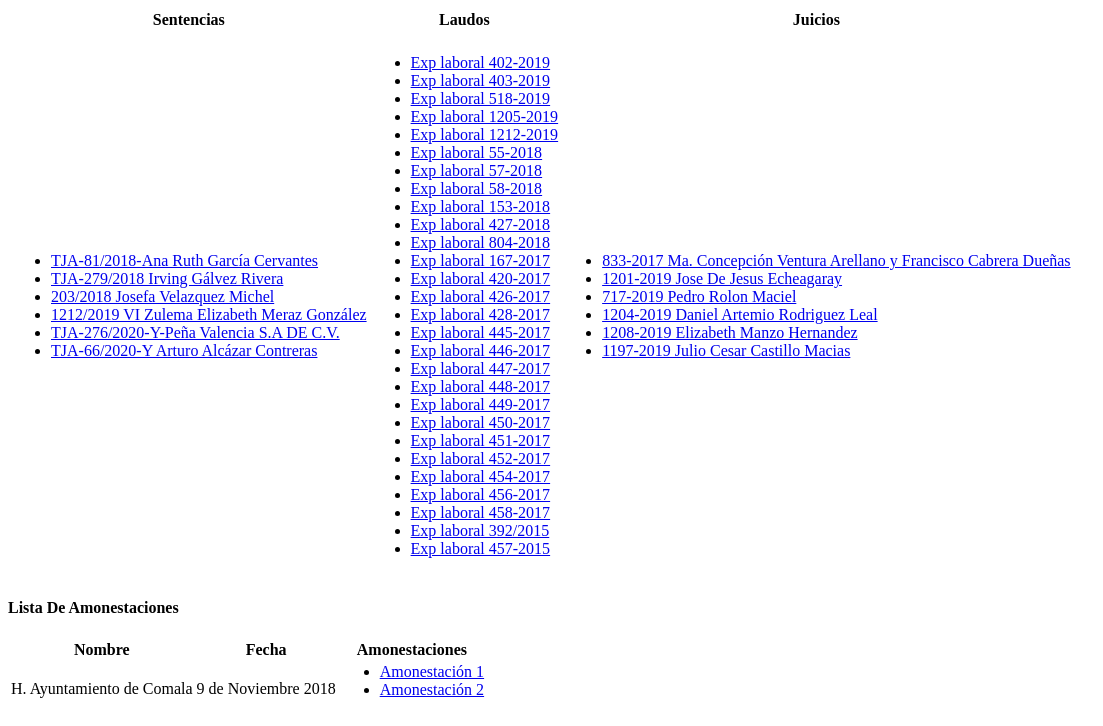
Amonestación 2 (432, 689)
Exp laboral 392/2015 (480, 530)
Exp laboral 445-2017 (481, 332)
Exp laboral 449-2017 (481, 404)
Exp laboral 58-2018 (477, 188)
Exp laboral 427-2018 (481, 224)
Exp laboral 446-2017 (481, 350)
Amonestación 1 (432, 671)
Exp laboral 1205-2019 (485, 116)
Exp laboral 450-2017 (481, 422)
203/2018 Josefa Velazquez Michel (162, 296)
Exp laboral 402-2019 (481, 62)
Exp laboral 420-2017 (481, 278)
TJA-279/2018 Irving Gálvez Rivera (167, 278)
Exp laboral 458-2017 (481, 512)
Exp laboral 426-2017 (481, 296)
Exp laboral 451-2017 (481, 440)
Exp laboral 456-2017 (481, 494)
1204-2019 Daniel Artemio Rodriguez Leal (739, 314)
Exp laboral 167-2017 (481, 260)
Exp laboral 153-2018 (481, 206)
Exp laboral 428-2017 (481, 314)
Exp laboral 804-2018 (481, 242)
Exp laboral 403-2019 (481, 80)
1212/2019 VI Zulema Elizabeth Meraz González (209, 314)
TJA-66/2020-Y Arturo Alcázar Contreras (184, 350)
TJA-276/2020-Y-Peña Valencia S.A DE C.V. (195, 332)
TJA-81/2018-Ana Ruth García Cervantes (184, 260)
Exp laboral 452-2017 (481, 458)
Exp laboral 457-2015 (481, 548)
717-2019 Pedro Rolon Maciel (699, 296)
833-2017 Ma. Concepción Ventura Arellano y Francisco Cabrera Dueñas (836, 260)
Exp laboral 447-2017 (481, 368)
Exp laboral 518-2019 (481, 98)
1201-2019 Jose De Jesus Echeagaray (722, 278)
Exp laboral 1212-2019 (485, 134)
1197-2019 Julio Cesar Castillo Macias (726, 350)
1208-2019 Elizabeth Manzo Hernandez (729, 332)
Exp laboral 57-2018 (477, 170)
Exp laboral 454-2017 (481, 476)
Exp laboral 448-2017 (481, 386)
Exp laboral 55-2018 (477, 152)
